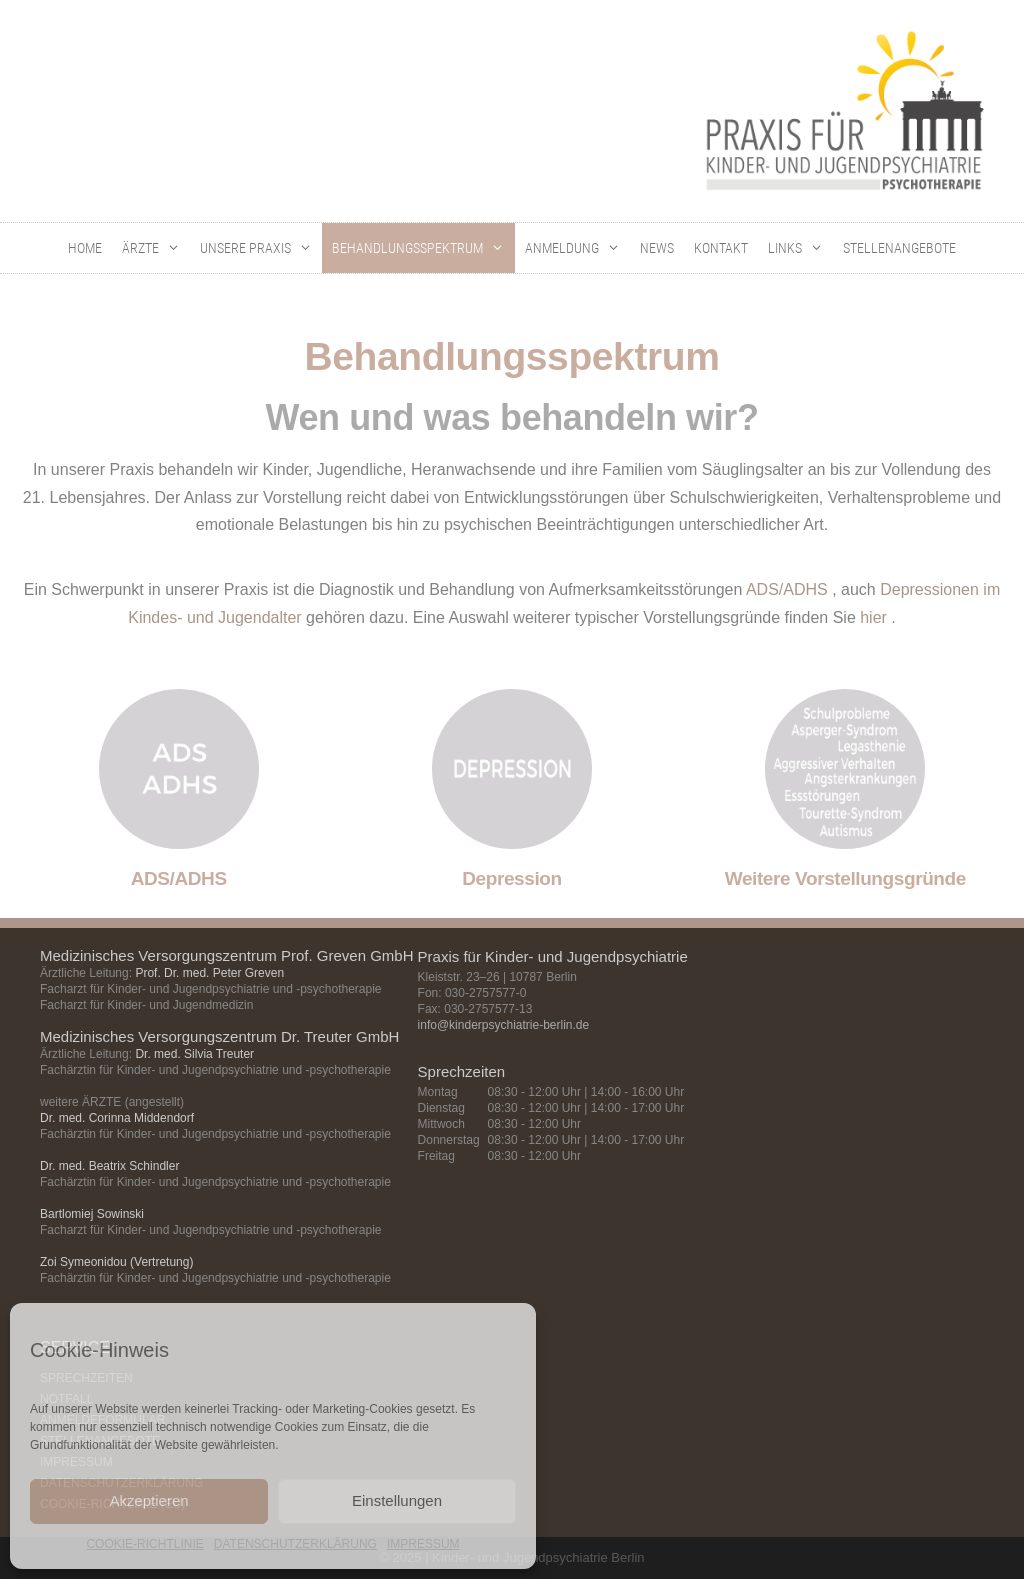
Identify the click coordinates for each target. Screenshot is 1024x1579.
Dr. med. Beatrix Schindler (109, 1166)
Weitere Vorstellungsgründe (845, 878)
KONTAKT (721, 248)
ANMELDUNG (577, 248)
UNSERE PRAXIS (261, 248)
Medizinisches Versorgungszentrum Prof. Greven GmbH (226, 955)
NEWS (657, 248)
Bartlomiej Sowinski (92, 1214)
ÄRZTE (156, 248)
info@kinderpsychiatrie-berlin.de (504, 1025)
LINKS (800, 248)
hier (873, 617)
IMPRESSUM (423, 1544)
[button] (174, 248)
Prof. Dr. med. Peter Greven (209, 973)
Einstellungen (397, 1500)
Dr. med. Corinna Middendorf (117, 1118)
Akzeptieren (148, 1500)
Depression (511, 878)
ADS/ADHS (787, 589)
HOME (85, 248)
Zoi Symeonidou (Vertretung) (116, 1262)
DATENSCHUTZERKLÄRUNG (295, 1544)
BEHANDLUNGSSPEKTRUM (423, 248)
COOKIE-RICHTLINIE (144, 1544)
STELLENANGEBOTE (899, 248)
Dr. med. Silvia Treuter (194, 1054)
